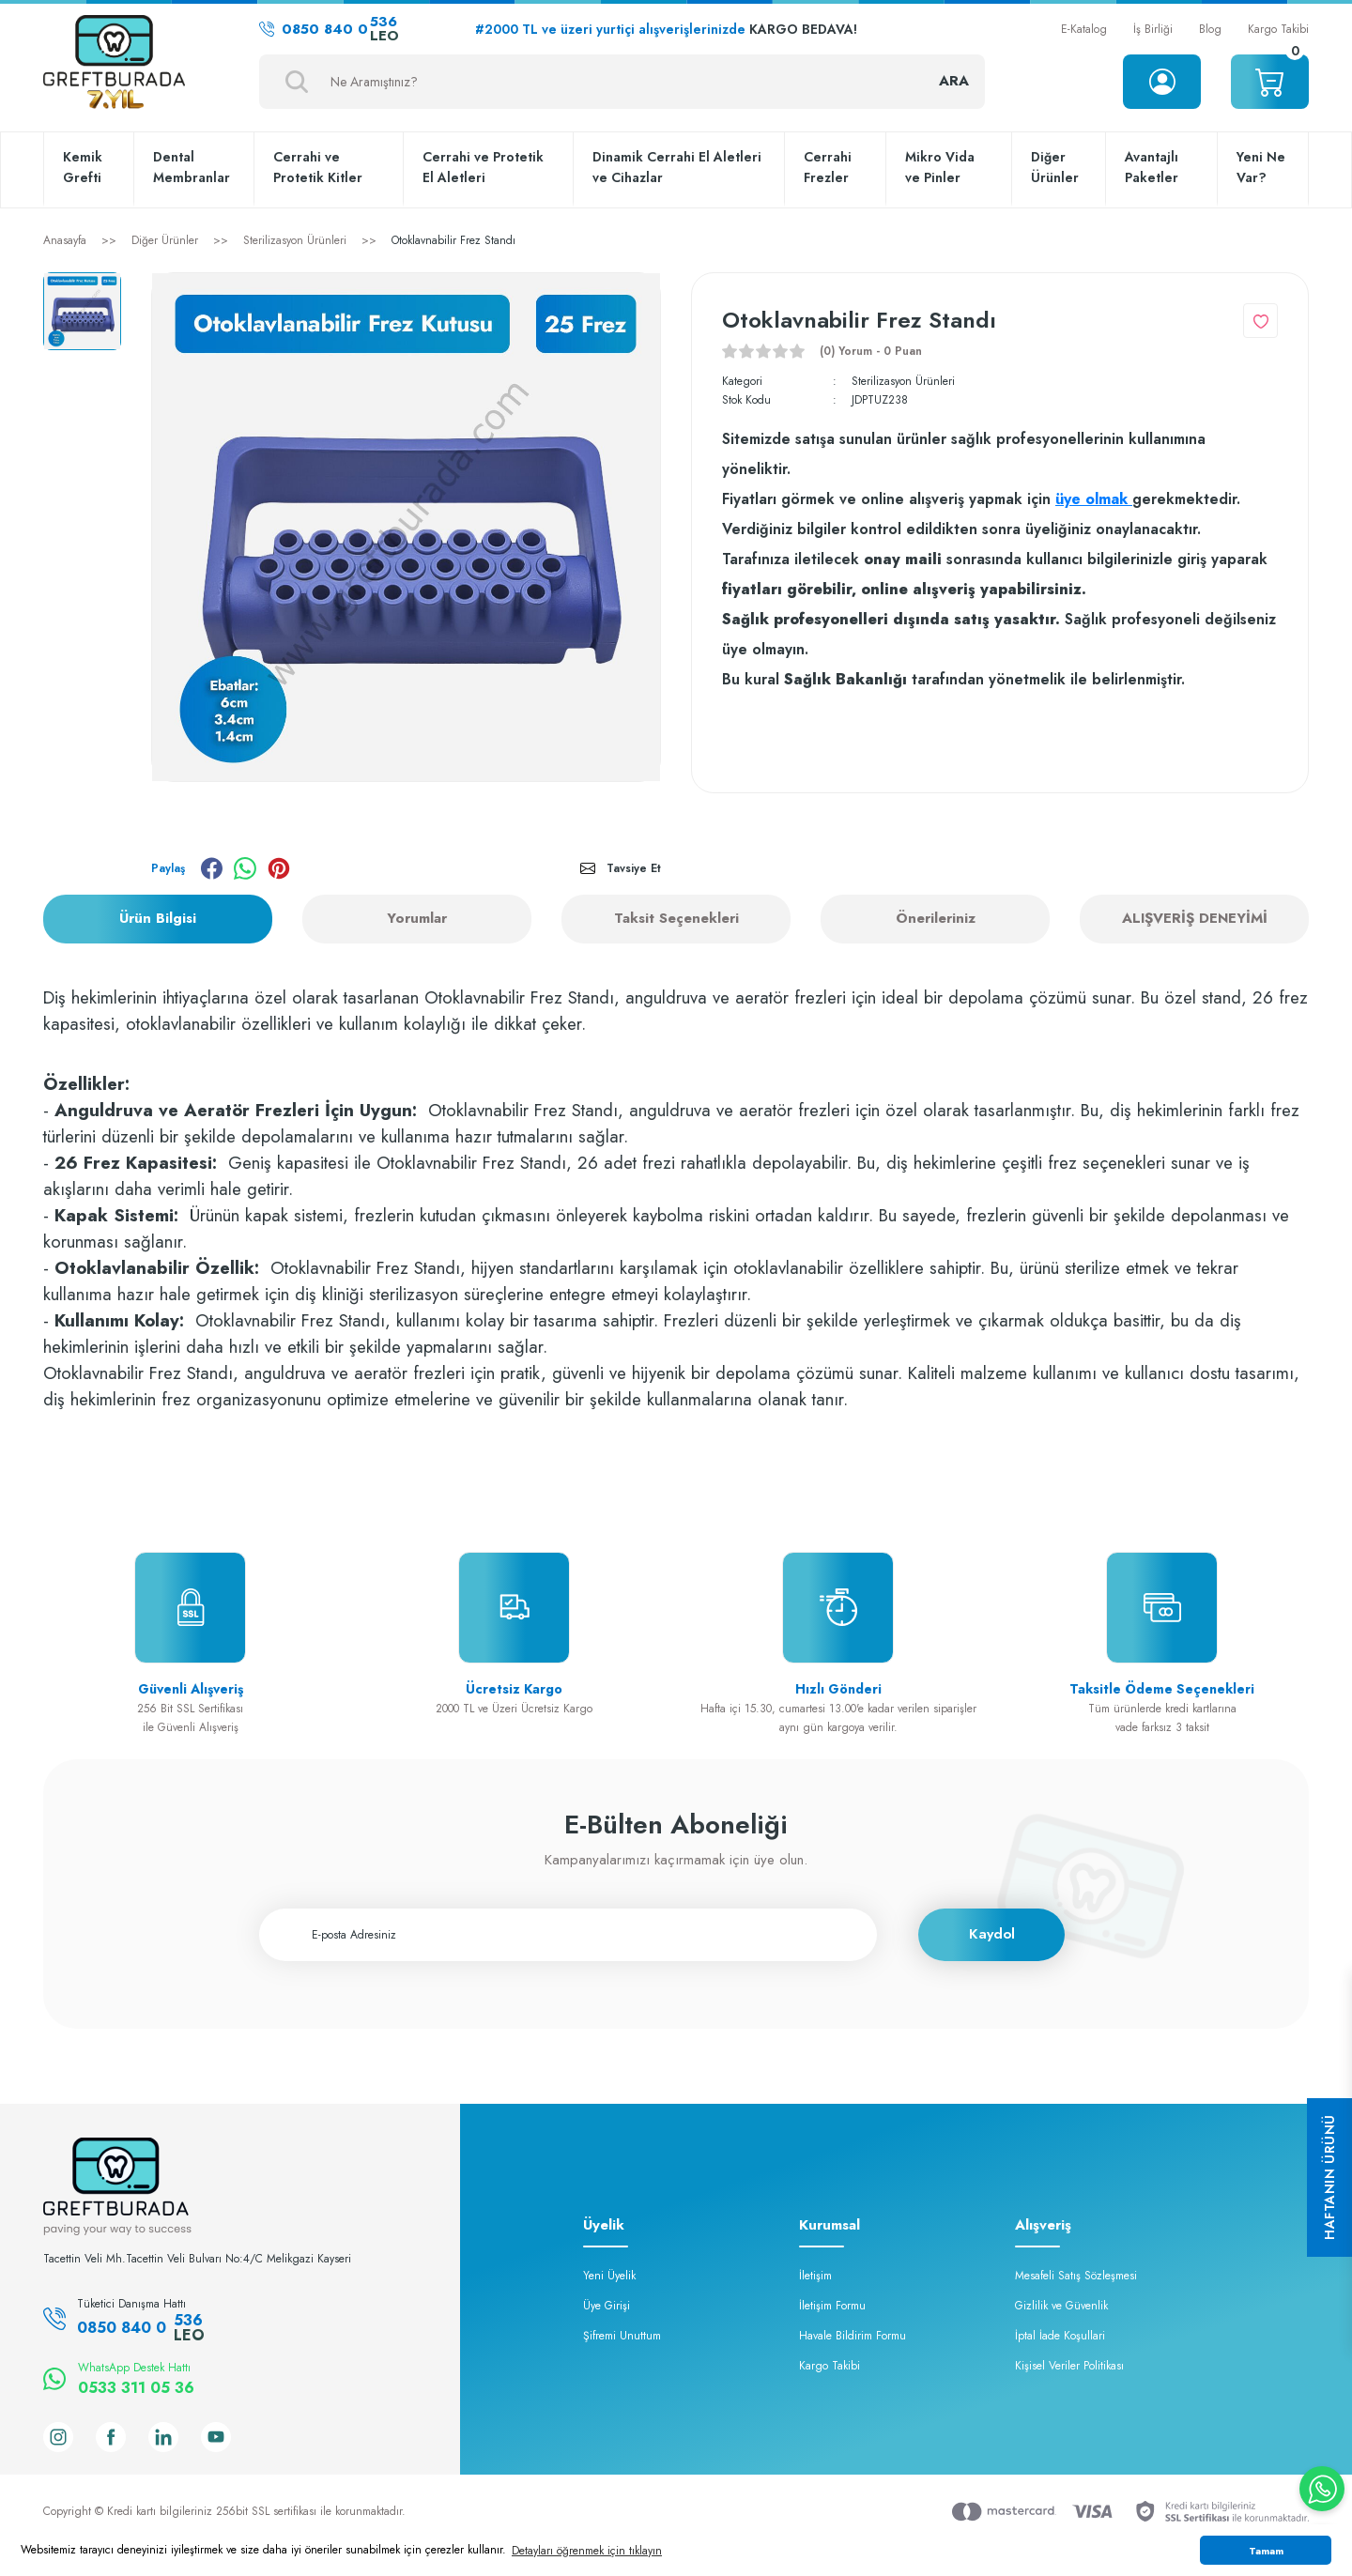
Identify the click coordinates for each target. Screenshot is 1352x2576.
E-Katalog (1084, 29)
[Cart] (1270, 81)
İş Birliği (1153, 29)
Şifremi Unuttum (622, 2335)
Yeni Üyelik (609, 2275)
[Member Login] (1162, 81)
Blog (1210, 29)
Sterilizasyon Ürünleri (903, 381)
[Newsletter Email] (568, 1935)
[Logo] (114, 64)
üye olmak (1093, 499)
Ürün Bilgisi (157, 918)
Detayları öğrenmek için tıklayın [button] (587, 2550)
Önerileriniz (936, 918)
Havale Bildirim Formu (852, 2335)
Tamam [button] (1266, 2550)
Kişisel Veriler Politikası (1069, 2365)
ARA (954, 80)
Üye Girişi (606, 2305)
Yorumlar (417, 918)
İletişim (815, 2275)
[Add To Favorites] (1260, 320)
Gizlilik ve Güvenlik (1061, 2305)
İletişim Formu (832, 2305)
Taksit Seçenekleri (676, 918)
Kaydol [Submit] (992, 1934)
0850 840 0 (329, 29)
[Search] (622, 81)
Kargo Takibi (1278, 29)
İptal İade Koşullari (1060, 2335)
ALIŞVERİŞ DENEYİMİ (1195, 918)
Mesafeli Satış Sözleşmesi (1076, 2275)
